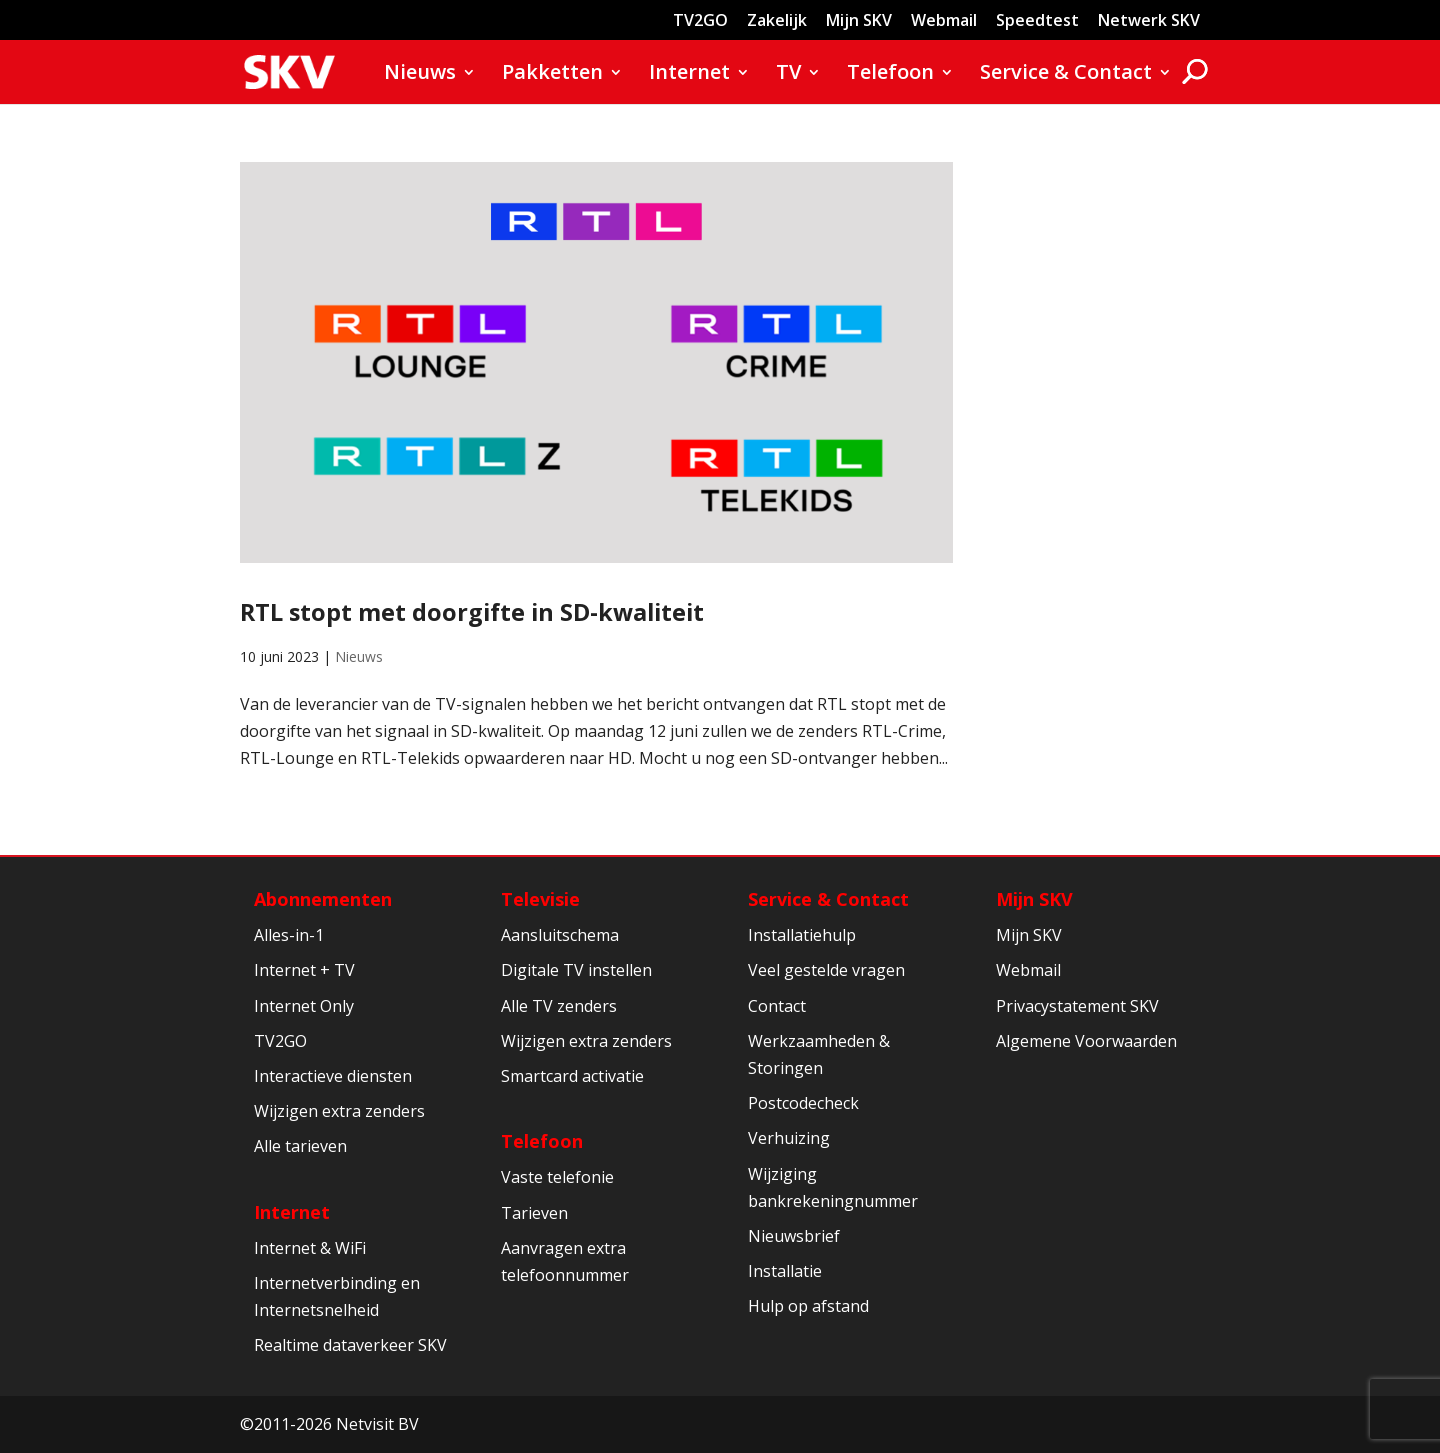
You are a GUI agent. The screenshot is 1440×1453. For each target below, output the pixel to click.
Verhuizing (789, 1138)
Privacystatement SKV (1077, 1006)
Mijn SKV (859, 21)
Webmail (944, 21)
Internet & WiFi (310, 1248)
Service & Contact (1066, 75)
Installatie (785, 1271)
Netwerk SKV (1149, 21)
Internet (689, 75)
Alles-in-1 (289, 935)
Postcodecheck (803, 1103)
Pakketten (552, 75)
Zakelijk (777, 21)
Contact (777, 1006)
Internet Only (304, 1006)
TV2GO (700, 21)
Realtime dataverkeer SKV (350, 1345)
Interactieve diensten (333, 1076)
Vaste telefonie (557, 1177)
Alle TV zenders (559, 1006)
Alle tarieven (300, 1146)
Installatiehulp (802, 935)
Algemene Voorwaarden (1086, 1041)
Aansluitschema (560, 935)
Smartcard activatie (572, 1076)
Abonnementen (323, 899)
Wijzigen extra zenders (339, 1111)
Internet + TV (304, 970)
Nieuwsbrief (794, 1236)
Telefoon (890, 75)
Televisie (540, 899)
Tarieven (534, 1213)
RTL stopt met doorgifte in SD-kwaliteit (472, 612)
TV (788, 75)
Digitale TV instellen (576, 970)
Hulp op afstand (808, 1306)
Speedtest (1037, 21)
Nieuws (420, 75)
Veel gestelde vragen (826, 970)
